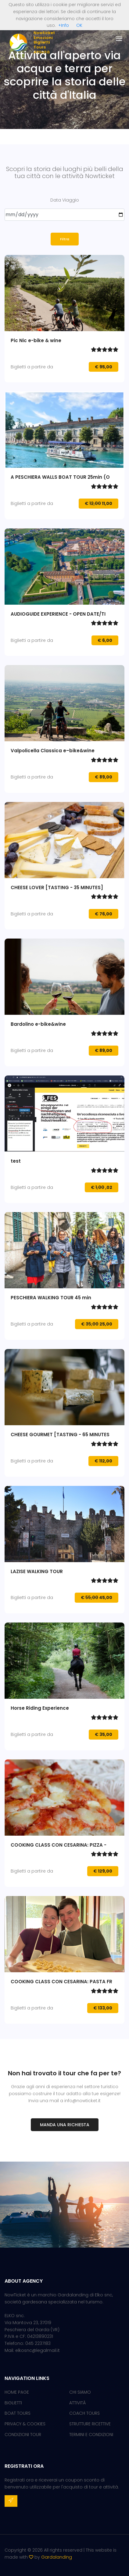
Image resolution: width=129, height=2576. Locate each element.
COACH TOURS (84, 2413)
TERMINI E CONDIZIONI (91, 2434)
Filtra (64, 239)
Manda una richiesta (64, 2125)
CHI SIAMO (80, 2392)
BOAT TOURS (17, 2413)
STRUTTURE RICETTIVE (90, 2424)
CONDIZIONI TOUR (23, 2434)
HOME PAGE (17, 2392)
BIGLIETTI (13, 2403)
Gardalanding (56, 2557)
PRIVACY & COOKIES (25, 2424)
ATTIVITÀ (77, 2403)
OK (79, 25)
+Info (63, 25)
